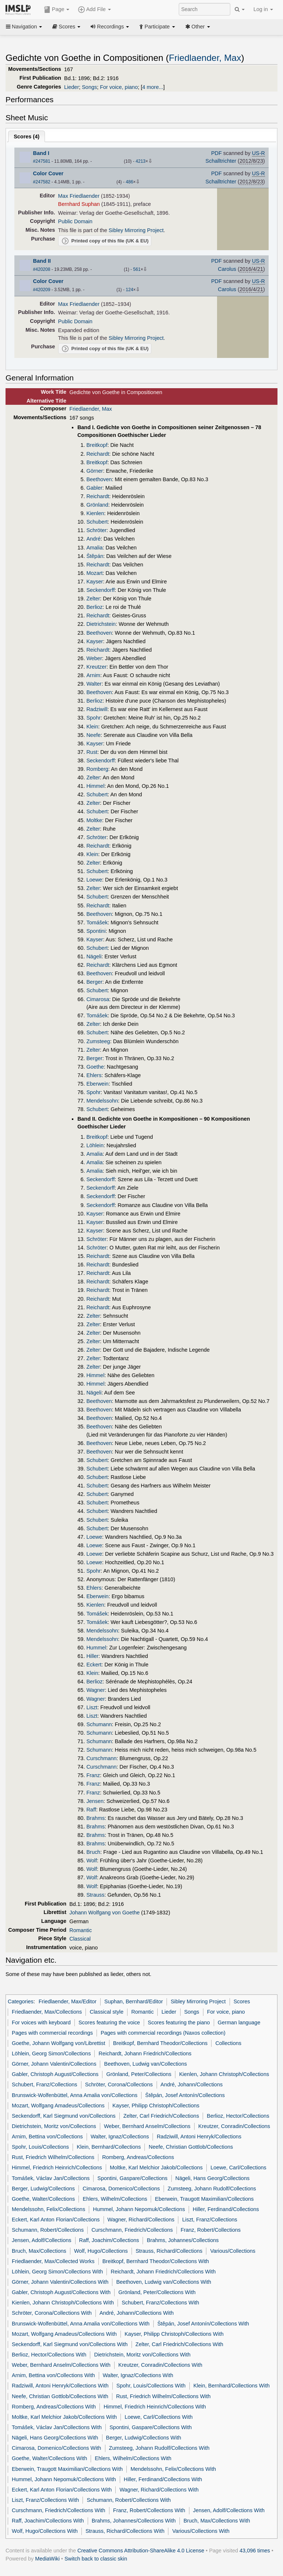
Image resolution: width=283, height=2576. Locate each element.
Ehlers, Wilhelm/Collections (115, 2199)
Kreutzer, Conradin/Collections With (160, 2365)
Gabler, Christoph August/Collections (55, 2074)
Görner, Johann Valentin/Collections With (60, 2282)
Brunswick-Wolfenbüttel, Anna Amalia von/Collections (74, 2095)
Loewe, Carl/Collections (238, 2167)
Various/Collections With (200, 2531)
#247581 (41, 161)
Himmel (95, 786)
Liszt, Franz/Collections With (45, 2500)
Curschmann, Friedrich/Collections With (58, 2510)
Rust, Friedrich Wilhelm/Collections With (163, 2396)
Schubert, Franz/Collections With (160, 2303)
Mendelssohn (102, 1101)
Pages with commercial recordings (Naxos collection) (163, 2033)
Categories (21, 2001)
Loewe (94, 880)
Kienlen (95, 513)
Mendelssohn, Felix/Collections (48, 2209)
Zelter (93, 598)
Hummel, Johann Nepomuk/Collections (139, 2209)
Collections (228, 2043)
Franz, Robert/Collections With (149, 2510)
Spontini (95, 931)
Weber (94, 658)
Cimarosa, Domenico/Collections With (56, 2448)
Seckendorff (100, 590)
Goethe (95, 1067)
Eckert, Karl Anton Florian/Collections (55, 2219)
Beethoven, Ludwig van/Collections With (163, 2282)
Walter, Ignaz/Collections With (138, 2375)
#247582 (41, 182)
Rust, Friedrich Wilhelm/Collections (53, 2157)
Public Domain (75, 221)
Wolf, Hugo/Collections (101, 2251)
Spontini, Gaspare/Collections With (150, 2427)
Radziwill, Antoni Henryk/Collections (199, 2136)
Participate (157, 27)
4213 (141, 161)
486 (129, 182)
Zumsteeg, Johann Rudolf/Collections (212, 2189)
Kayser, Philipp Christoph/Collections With (174, 2334)
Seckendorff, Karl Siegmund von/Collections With (69, 2344)
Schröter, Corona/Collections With (52, 2313)
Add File (94, 9)
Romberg (97, 769)
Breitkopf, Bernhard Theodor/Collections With (155, 2261)
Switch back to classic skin (95, 2559)
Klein (92, 727)
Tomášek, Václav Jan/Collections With (57, 2427)
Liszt (91, 1707)
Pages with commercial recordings (52, 2033)
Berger (94, 982)
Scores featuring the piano (179, 2022)
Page (57, 9)
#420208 (41, 269)
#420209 (41, 289)
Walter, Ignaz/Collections (120, 2136)
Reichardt (97, 454)
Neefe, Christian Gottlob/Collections (191, 2147)
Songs (89, 87)
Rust (91, 752)
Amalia (94, 548)
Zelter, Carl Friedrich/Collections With (179, 2344)
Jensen (95, 1801)
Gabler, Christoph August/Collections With (61, 2292)
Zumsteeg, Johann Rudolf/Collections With (159, 2448)
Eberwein (97, 1084)
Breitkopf (96, 445)
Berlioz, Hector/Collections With (49, 2355)
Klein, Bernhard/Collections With (231, 2386)
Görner (94, 471)
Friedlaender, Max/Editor (68, 2001)
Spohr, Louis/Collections (40, 2147)
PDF (216, 153)
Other (197, 27)
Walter (93, 684)
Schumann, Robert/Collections (48, 2230)
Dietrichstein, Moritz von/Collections (54, 2126)
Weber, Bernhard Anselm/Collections (147, 2126)
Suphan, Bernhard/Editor (133, 2001)
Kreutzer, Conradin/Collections (234, 2126)
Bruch (93, 1852)
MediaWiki (47, 2559)
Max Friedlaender (78, 196)
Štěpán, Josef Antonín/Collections (185, 2095)
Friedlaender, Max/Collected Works (53, 2261)
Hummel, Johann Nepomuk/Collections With (64, 2479)
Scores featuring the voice (109, 2022)
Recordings (110, 27)
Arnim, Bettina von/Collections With (53, 2375)
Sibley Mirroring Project (136, 230)
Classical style (106, 2012)
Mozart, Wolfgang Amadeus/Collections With (64, 2334)
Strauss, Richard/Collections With (124, 2531)
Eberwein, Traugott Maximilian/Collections (204, 2199)
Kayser (94, 581)
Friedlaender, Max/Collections (47, 2012)
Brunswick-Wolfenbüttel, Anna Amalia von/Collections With (81, 2324)
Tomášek (97, 922)
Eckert (93, 1665)
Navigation (24, 27)
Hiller (92, 1656)
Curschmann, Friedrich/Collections (132, 2230)
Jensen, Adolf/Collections (41, 2240)
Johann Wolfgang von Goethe (104, 1912)
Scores (66, 27)
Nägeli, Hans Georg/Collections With (55, 2438)
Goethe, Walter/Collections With (49, 2458)
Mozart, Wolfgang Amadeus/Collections (58, 2105)
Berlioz (94, 607)
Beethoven (99, 479)
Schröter (96, 530)
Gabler (94, 488)
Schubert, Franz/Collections (44, 2084)
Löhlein (95, 1145)
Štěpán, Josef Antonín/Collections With (203, 2324)
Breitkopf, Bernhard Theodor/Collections (160, 2043)
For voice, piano (119, 87)
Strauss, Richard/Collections (169, 2251)
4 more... (152, 87)
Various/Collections (232, 2251)
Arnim (93, 675)
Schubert (97, 522)
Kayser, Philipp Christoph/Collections (155, 2105)
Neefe (93, 735)
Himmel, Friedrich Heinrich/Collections (57, 2167)
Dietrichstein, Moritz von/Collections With (142, 2355)
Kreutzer (96, 667)
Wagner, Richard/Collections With (159, 2490)
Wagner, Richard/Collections (141, 2219)
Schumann (99, 1724)
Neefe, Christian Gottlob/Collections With (60, 2396)
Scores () (26, 136)
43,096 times (255, 2550)
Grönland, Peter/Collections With (156, 2292)
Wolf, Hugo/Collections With (45, 2531)
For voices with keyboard (41, 2022)
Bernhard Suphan (79, 204)
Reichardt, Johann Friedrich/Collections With (163, 2272)
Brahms (95, 1818)
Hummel (96, 1648)
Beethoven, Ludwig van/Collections (145, 2064)
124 (129, 289)
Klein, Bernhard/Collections (109, 2147)
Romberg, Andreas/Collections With (54, 2407)
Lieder (71, 87)
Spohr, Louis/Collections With (151, 2386)
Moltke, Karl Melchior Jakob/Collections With (64, 2417)
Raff (91, 1810)
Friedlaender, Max (205, 58)
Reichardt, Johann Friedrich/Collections (145, 2053)
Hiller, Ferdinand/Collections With (163, 2479)
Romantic (80, 1930)
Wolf (91, 1860)
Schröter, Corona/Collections (119, 2084)
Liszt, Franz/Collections (209, 2219)
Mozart (94, 573)
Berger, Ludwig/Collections (43, 2189)
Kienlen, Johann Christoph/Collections (224, 2074)
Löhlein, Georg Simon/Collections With (57, 2272)
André (93, 539)
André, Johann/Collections (192, 2084)
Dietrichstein (100, 624)
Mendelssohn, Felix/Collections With (173, 2469)
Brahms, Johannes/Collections (183, 2240)
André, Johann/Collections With (136, 2313)
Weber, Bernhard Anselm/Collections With (61, 2365)
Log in (263, 9)
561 (136, 269)
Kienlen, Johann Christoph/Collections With (63, 2303)
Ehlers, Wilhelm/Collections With (133, 2458)
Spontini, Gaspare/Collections (132, 2178)
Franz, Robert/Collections (211, 2230)
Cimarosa (97, 999)
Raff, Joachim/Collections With (48, 2521)
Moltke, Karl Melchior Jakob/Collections (156, 2167)
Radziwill (96, 709)
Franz (93, 1775)
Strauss (95, 1895)
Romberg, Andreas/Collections (138, 2157)
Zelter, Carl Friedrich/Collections (161, 2116)
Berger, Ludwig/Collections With (143, 2438)
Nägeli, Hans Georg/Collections (212, 2178)
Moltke (94, 820)
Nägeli (93, 956)
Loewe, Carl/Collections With (159, 2417)
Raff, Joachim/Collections (109, 2240)
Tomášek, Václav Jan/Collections (51, 2178)
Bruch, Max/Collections (39, 2251)
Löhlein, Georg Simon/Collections (51, 2053)
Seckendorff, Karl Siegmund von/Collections (63, 2116)
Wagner (95, 1690)
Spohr (93, 718)
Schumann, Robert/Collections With (129, 2500)
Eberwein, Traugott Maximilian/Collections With (67, 2469)
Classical (80, 1939)
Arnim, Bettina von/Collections (47, 2136)
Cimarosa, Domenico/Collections (121, 2189)
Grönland (97, 505)
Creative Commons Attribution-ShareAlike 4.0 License (140, 2550)
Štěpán (94, 556)
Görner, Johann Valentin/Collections (54, 2064)
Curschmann (101, 1758)
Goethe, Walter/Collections (43, 2199)
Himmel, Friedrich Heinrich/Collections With (155, 2407)
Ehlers (93, 1075)
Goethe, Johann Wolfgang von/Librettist (58, 2043)
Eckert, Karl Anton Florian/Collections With (62, 2490)
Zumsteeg (98, 1041)
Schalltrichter (221, 161)
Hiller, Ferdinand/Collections (226, 2209)
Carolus (227, 269)
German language (239, 2022)
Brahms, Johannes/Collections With (134, 2521)
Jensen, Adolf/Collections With (229, 2510)
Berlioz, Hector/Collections (238, 2116)
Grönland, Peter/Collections (138, 2074)
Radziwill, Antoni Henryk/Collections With (60, 2386)
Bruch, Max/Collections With (217, 2521)
